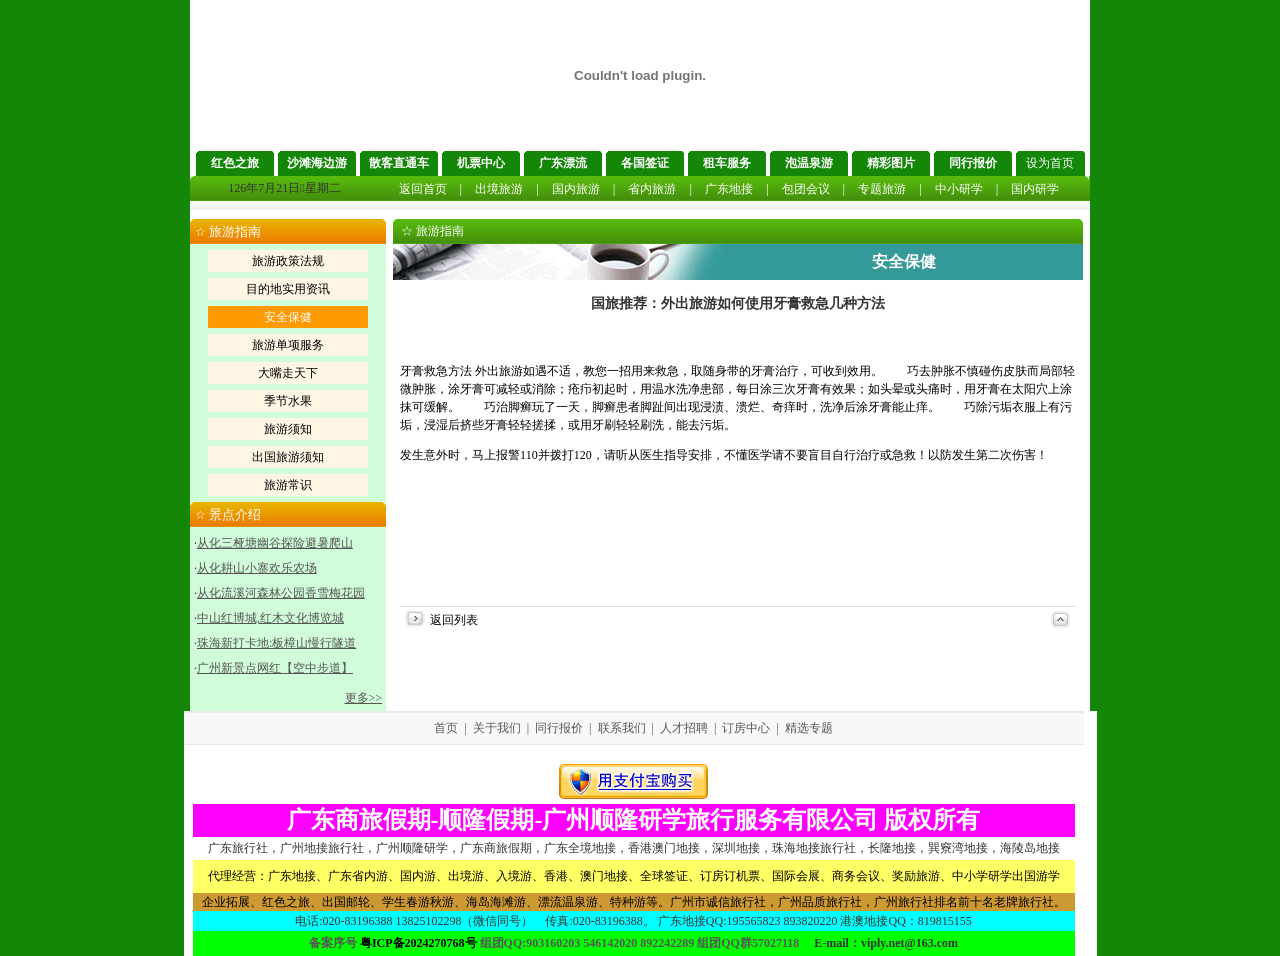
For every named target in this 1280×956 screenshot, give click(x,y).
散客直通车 (399, 163)
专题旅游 (882, 189)
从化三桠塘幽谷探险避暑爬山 (275, 543)
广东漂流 (563, 163)
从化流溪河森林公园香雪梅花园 (281, 593)
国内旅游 (576, 189)
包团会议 (806, 189)
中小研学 (959, 189)
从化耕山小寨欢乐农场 (257, 568)
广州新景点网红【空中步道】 (275, 668)
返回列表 (454, 620)
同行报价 (973, 163)
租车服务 (727, 163)
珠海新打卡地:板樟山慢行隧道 (276, 643)
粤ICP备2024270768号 (418, 943)
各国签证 (645, 163)
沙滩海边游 (317, 163)
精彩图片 (891, 163)
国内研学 (1035, 189)
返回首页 (423, 189)
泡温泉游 (809, 163)
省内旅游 (652, 189)
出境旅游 (499, 189)
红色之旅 (235, 163)
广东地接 (729, 189)
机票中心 (481, 163)
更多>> (364, 698)
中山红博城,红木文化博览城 (270, 618)
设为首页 (1050, 163)
